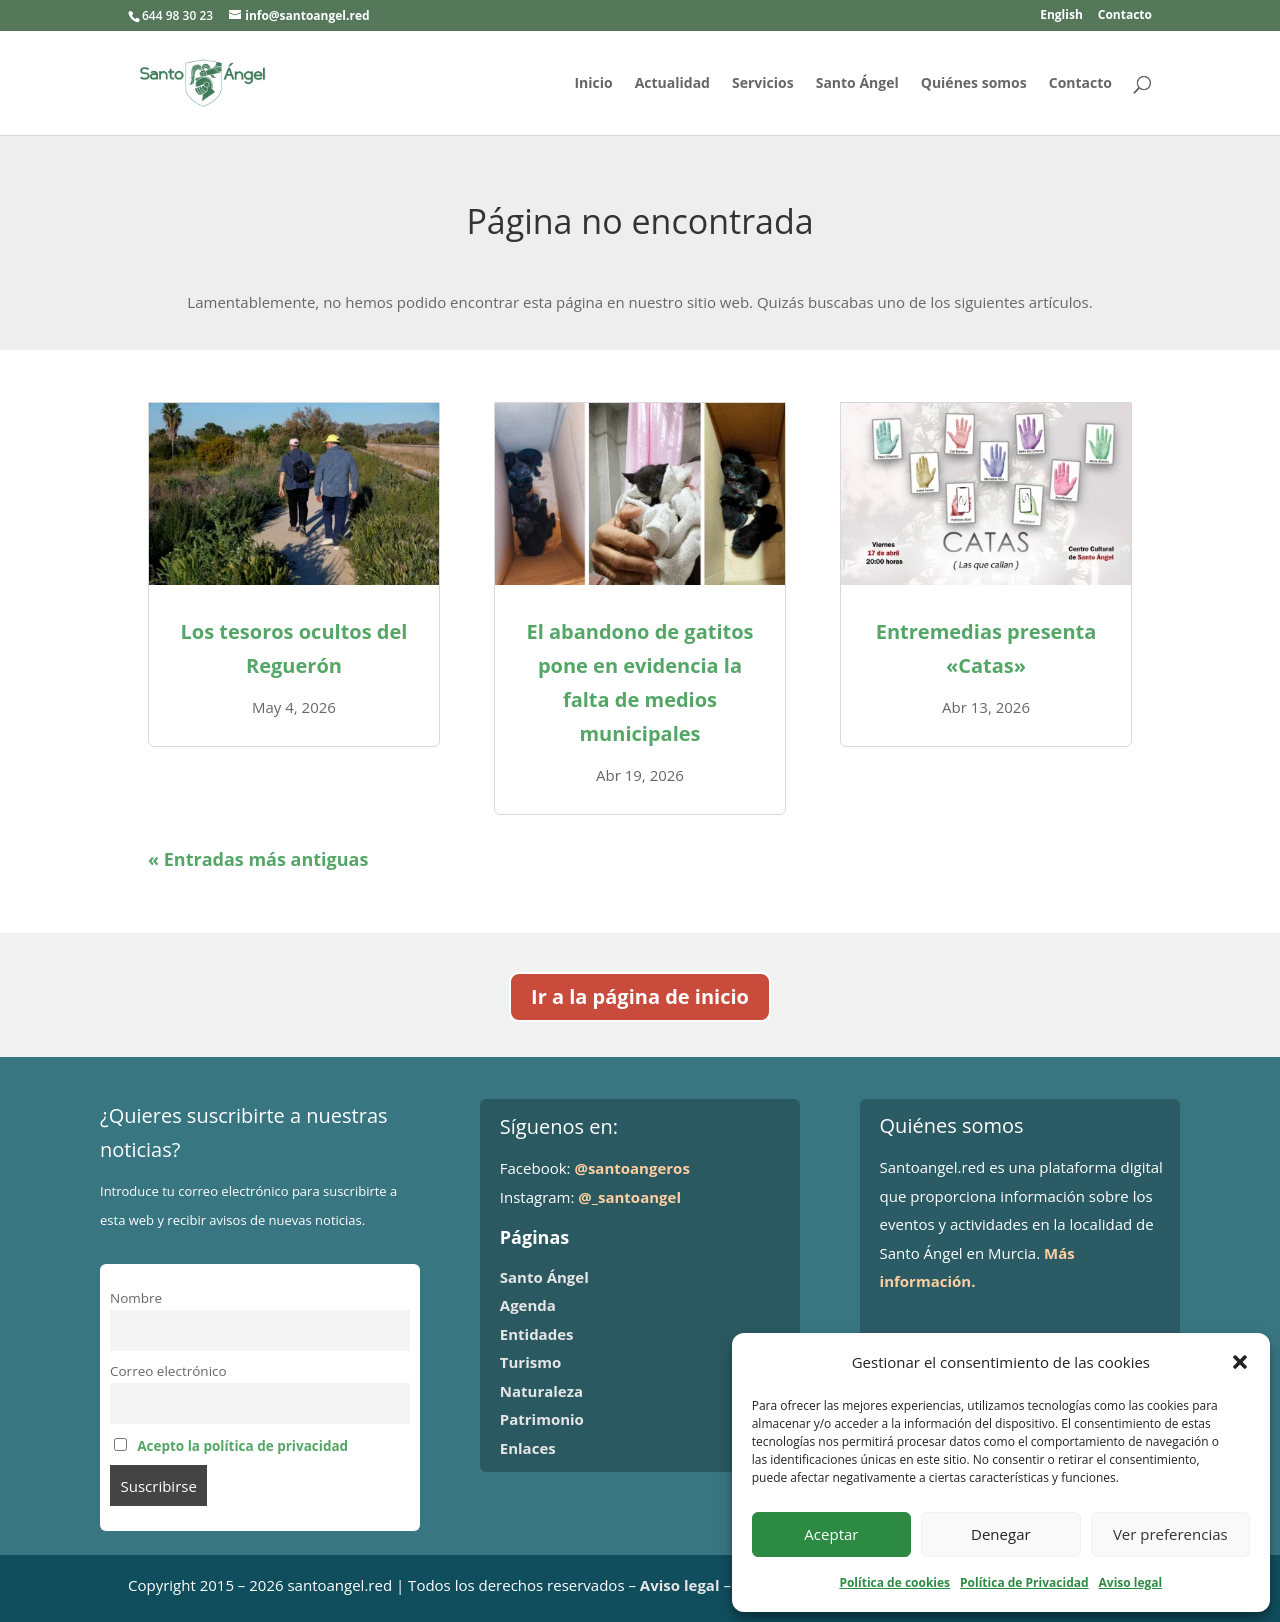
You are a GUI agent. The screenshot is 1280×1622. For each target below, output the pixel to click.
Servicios (763, 84)
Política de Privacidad (1024, 1582)
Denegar (1001, 1534)
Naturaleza (541, 1391)
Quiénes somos (974, 84)
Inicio (593, 84)
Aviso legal (1131, 1582)
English (1061, 16)
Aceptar (831, 1534)
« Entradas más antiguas (258, 859)
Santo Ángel (857, 84)
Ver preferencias (1170, 1534)
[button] (1240, 1362)
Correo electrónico (168, 1371)
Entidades (537, 1334)
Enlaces (528, 1448)
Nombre (136, 1298)
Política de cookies (894, 1582)
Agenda (528, 1305)
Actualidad (672, 84)
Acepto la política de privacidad (242, 1446)
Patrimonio (542, 1419)
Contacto (1125, 16)
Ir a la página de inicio (640, 996)
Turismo (530, 1362)
